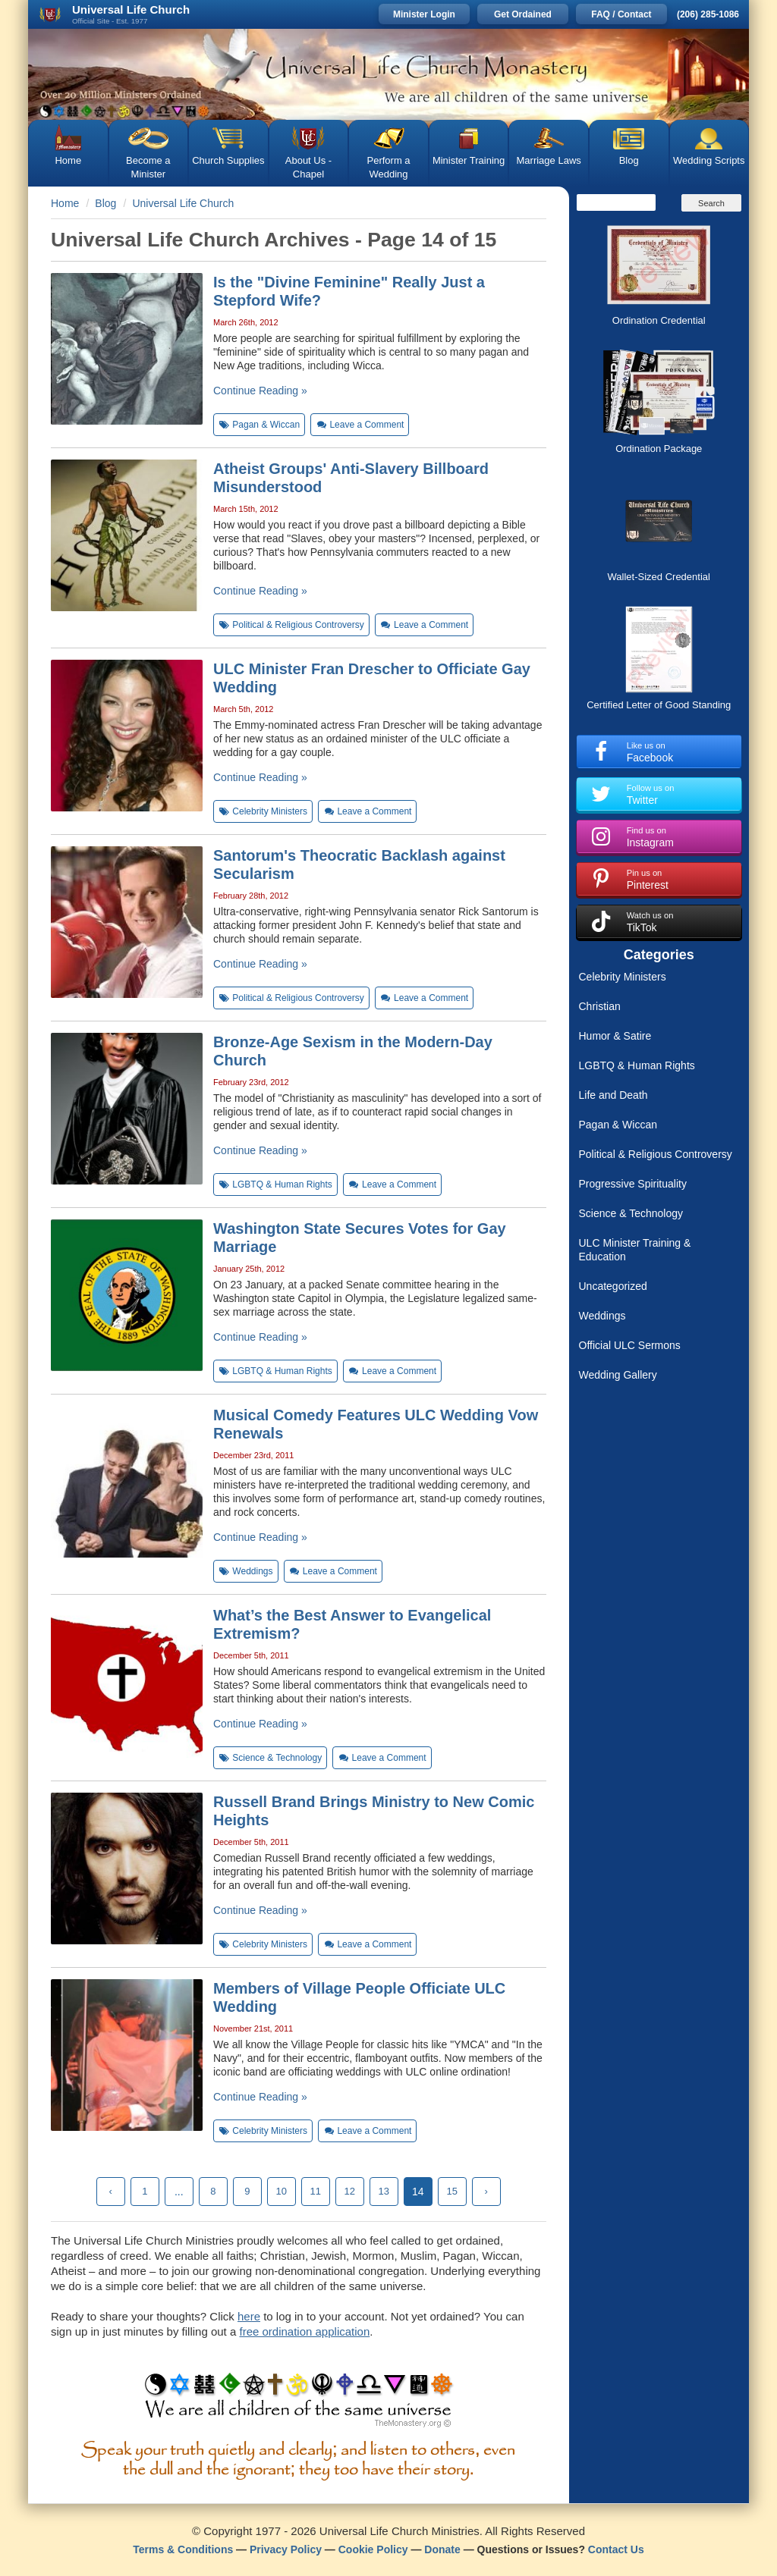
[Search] (616, 202)
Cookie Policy (373, 2549)
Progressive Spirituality (633, 1184)
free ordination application (304, 2331)
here (249, 2316)
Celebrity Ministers (622, 977)
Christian (600, 1006)
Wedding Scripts (708, 160)
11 (315, 2191)
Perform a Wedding (388, 167)
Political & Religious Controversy (655, 1154)
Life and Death (613, 1095)
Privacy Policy (286, 2549)
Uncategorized (613, 1286)
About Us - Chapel (308, 167)
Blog (629, 160)
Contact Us (616, 2549)
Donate (442, 2549)
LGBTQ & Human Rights (637, 1065)
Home (68, 160)
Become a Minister (148, 167)
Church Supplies (228, 160)
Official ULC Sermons (630, 1345)
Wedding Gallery (618, 1375)
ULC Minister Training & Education (635, 1250)
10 (281, 2191)
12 (349, 2191)
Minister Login (424, 14)
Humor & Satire (615, 1036)
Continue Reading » (260, 390)
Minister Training (469, 160)
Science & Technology (631, 1213)
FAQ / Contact (621, 14)
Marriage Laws (549, 160)
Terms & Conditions (183, 2549)
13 (384, 2191)
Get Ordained (523, 14)
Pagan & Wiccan (618, 1125)
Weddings (602, 1316)
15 (452, 2191)
